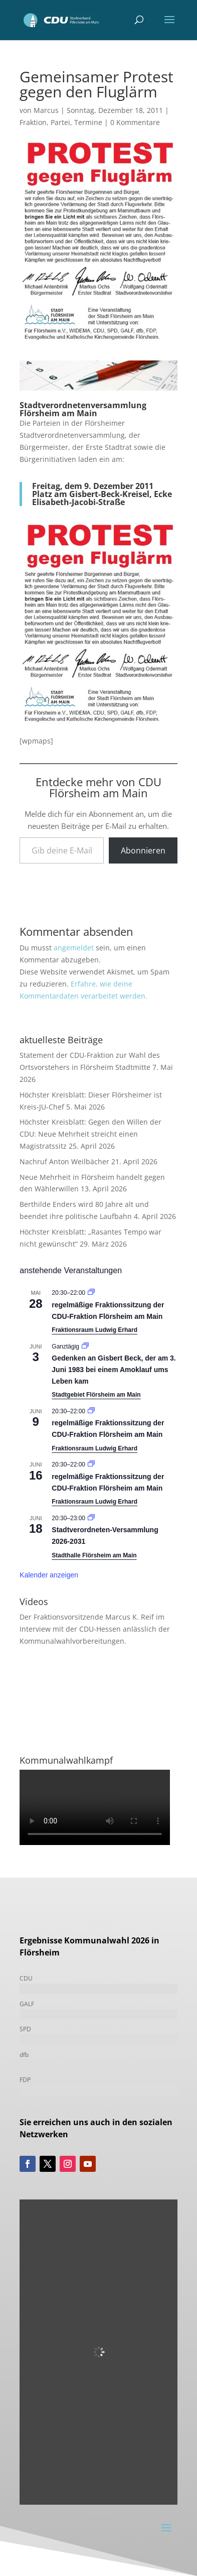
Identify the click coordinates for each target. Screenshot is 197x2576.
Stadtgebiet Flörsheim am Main (96, 1394)
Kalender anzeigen (49, 1575)
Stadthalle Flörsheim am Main (94, 1555)
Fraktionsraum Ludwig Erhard (94, 1329)
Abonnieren (143, 850)
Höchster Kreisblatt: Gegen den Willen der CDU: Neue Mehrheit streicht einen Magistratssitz (90, 1134)
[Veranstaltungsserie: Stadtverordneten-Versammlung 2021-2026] (91, 1518)
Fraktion (33, 122)
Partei (60, 122)
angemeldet (74, 947)
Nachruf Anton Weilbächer (64, 1161)
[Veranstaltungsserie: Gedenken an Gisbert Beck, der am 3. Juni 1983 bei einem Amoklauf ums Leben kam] (85, 1346)
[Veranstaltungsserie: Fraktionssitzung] (91, 1292)
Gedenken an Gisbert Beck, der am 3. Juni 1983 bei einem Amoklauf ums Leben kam (113, 1369)
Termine (88, 122)
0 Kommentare (135, 122)
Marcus (46, 110)
